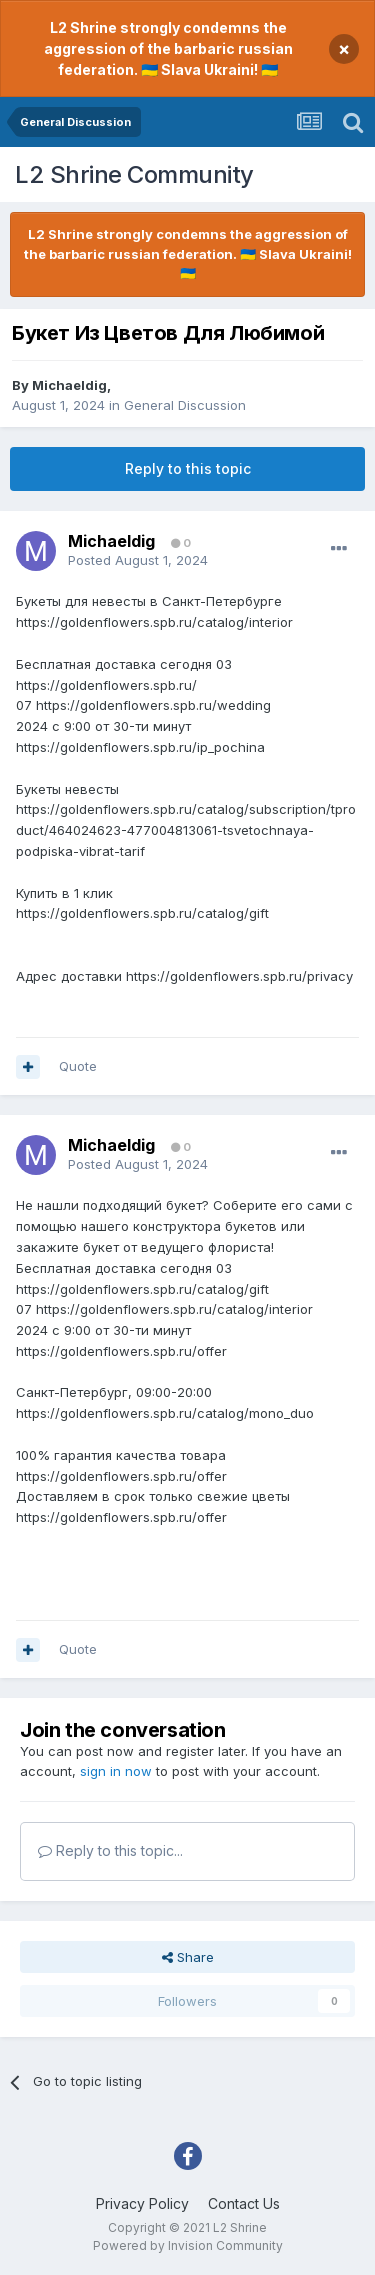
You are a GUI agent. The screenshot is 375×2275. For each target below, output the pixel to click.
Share (188, 1957)
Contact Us (244, 2203)
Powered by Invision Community (188, 2245)
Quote (78, 1066)
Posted (138, 560)
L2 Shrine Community (134, 174)
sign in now (116, 1771)
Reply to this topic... (110, 1850)
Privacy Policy (142, 2203)
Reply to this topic (188, 468)
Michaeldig (69, 385)
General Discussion (185, 405)
